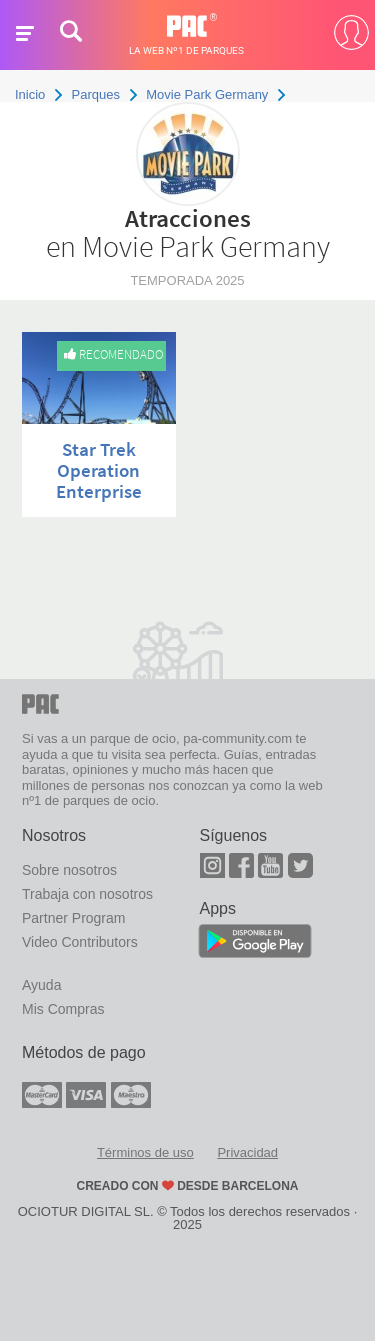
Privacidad (247, 1152)
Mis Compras (63, 1009)
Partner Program (73, 918)
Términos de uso (145, 1152)
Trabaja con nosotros (87, 894)
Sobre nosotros (69, 870)
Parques (96, 94)
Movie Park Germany (207, 94)
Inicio (30, 94)
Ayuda (41, 985)
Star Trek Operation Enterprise (99, 470)
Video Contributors (80, 942)
